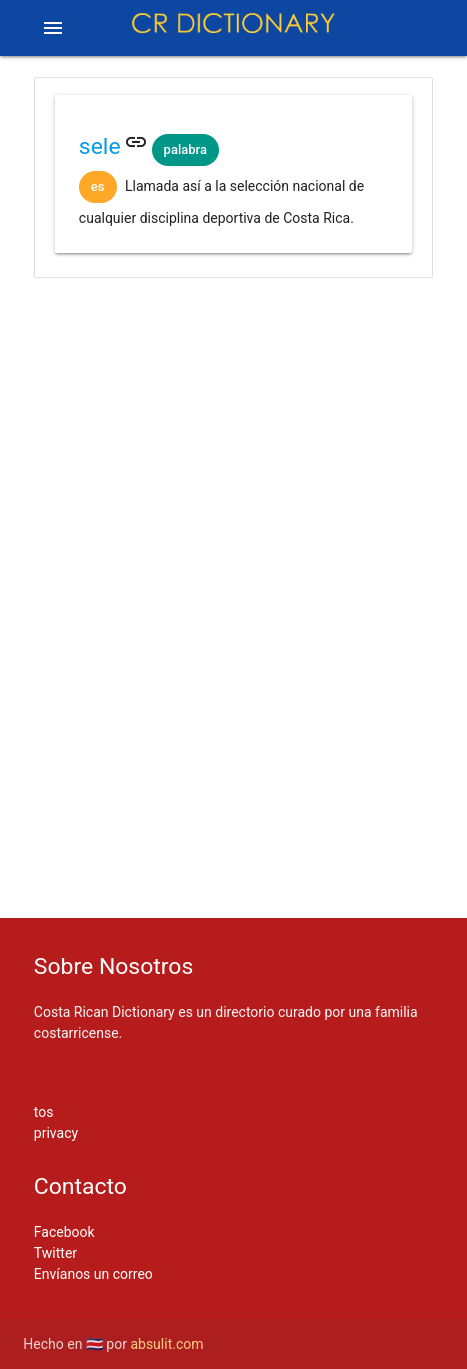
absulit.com (166, 1344)
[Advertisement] (233, 361)
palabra (185, 149)
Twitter (55, 1253)
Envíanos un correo (93, 1274)
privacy (56, 1133)
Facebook (64, 1232)
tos (44, 1112)
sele (100, 146)
